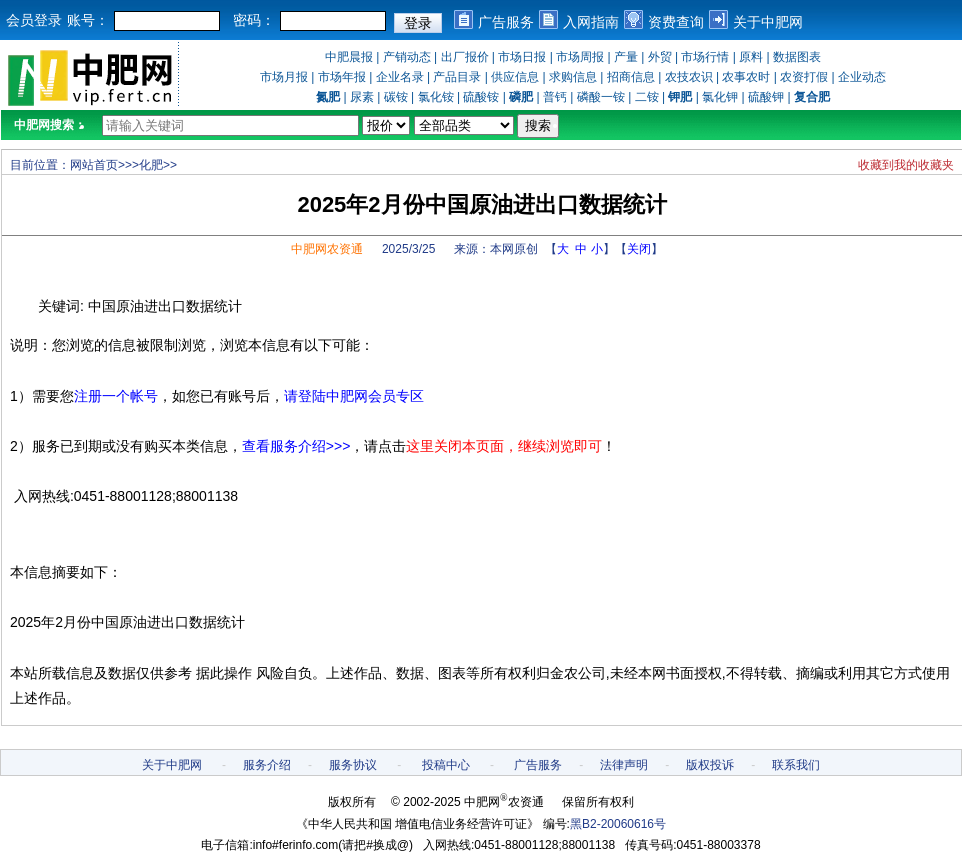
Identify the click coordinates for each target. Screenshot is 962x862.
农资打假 (804, 77)
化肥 (151, 165)
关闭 (639, 249)
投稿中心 (446, 765)
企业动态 (862, 77)
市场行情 (705, 57)
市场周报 (580, 57)
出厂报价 (465, 57)
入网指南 (591, 22)
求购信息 (573, 77)
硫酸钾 (766, 97)
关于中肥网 (768, 22)
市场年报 (342, 77)
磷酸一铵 (601, 97)
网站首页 (94, 165)
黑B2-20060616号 (618, 824)
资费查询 (676, 22)
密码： (254, 20)
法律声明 (624, 765)
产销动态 (407, 57)
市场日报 (522, 57)
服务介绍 (267, 765)
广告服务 (506, 22)
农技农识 (689, 77)
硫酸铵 (481, 97)
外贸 (660, 57)
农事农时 (746, 77)
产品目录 (457, 77)
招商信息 (631, 77)
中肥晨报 (349, 57)
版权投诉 (710, 765)
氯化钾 (720, 97)
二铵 (647, 97)
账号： (88, 20)
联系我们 (796, 765)
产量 (626, 57)
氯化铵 (436, 97)
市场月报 (284, 77)
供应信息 (515, 77)
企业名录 (400, 77)
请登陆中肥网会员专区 (354, 396)
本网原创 (514, 249)
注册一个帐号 (116, 396)
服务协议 (353, 765)
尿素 (362, 97)
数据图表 (797, 57)
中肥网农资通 (327, 249)
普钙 (555, 97)
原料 (751, 57)
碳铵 (396, 97)
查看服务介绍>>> (296, 446)
